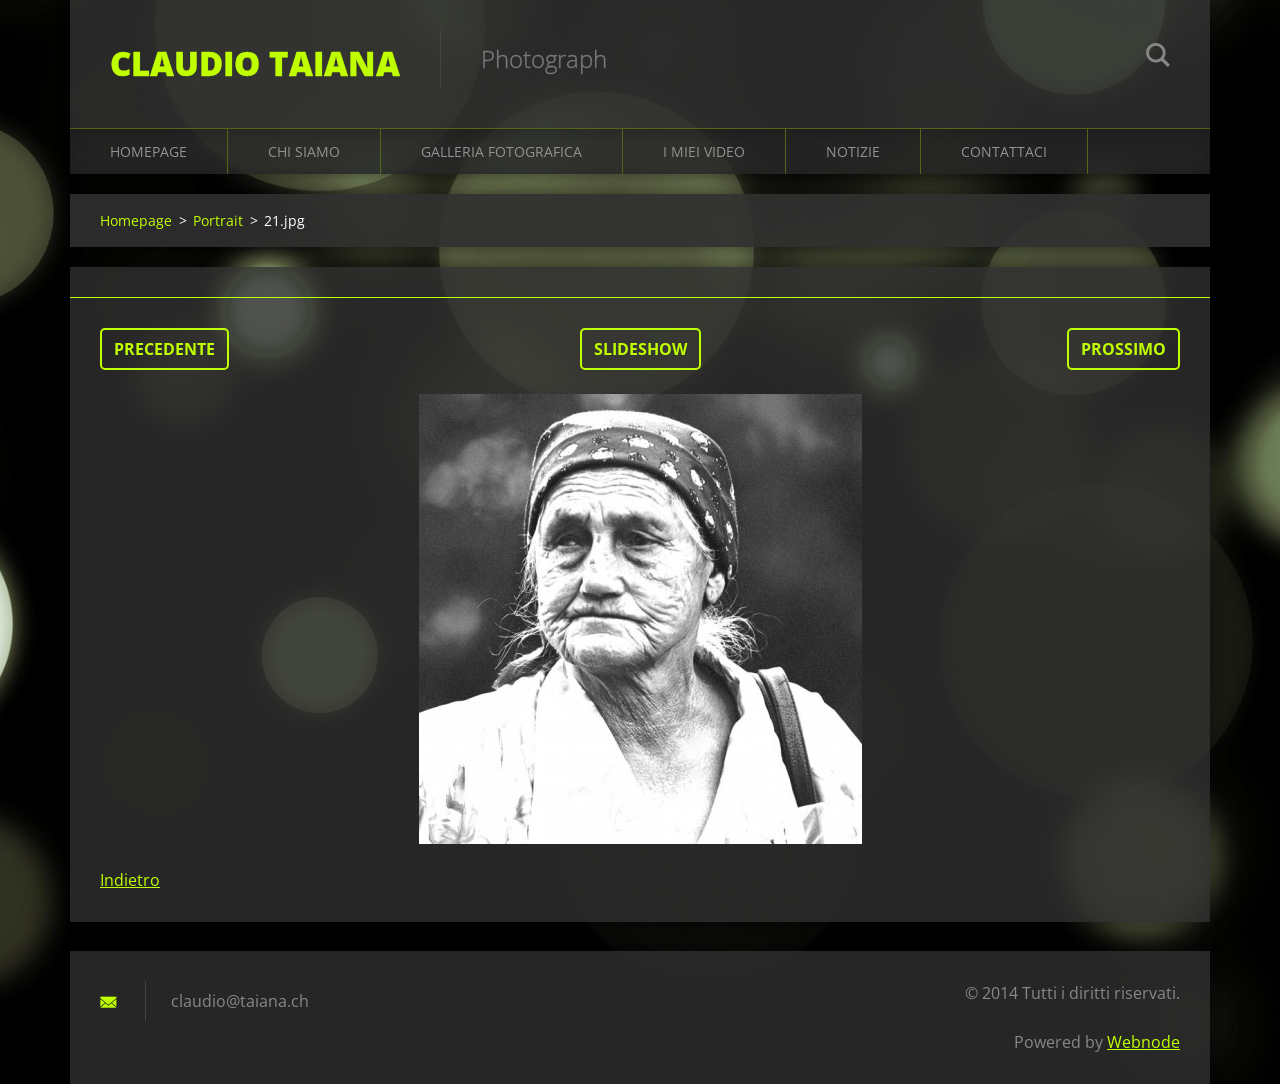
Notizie (853, 151)
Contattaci (1004, 151)
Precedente (164, 349)
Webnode (1143, 1042)
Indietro (130, 880)
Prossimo (1123, 349)
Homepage (148, 151)
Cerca (1158, 58)
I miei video (704, 151)
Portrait (218, 220)
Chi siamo (304, 151)
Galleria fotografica (501, 151)
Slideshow (640, 349)
